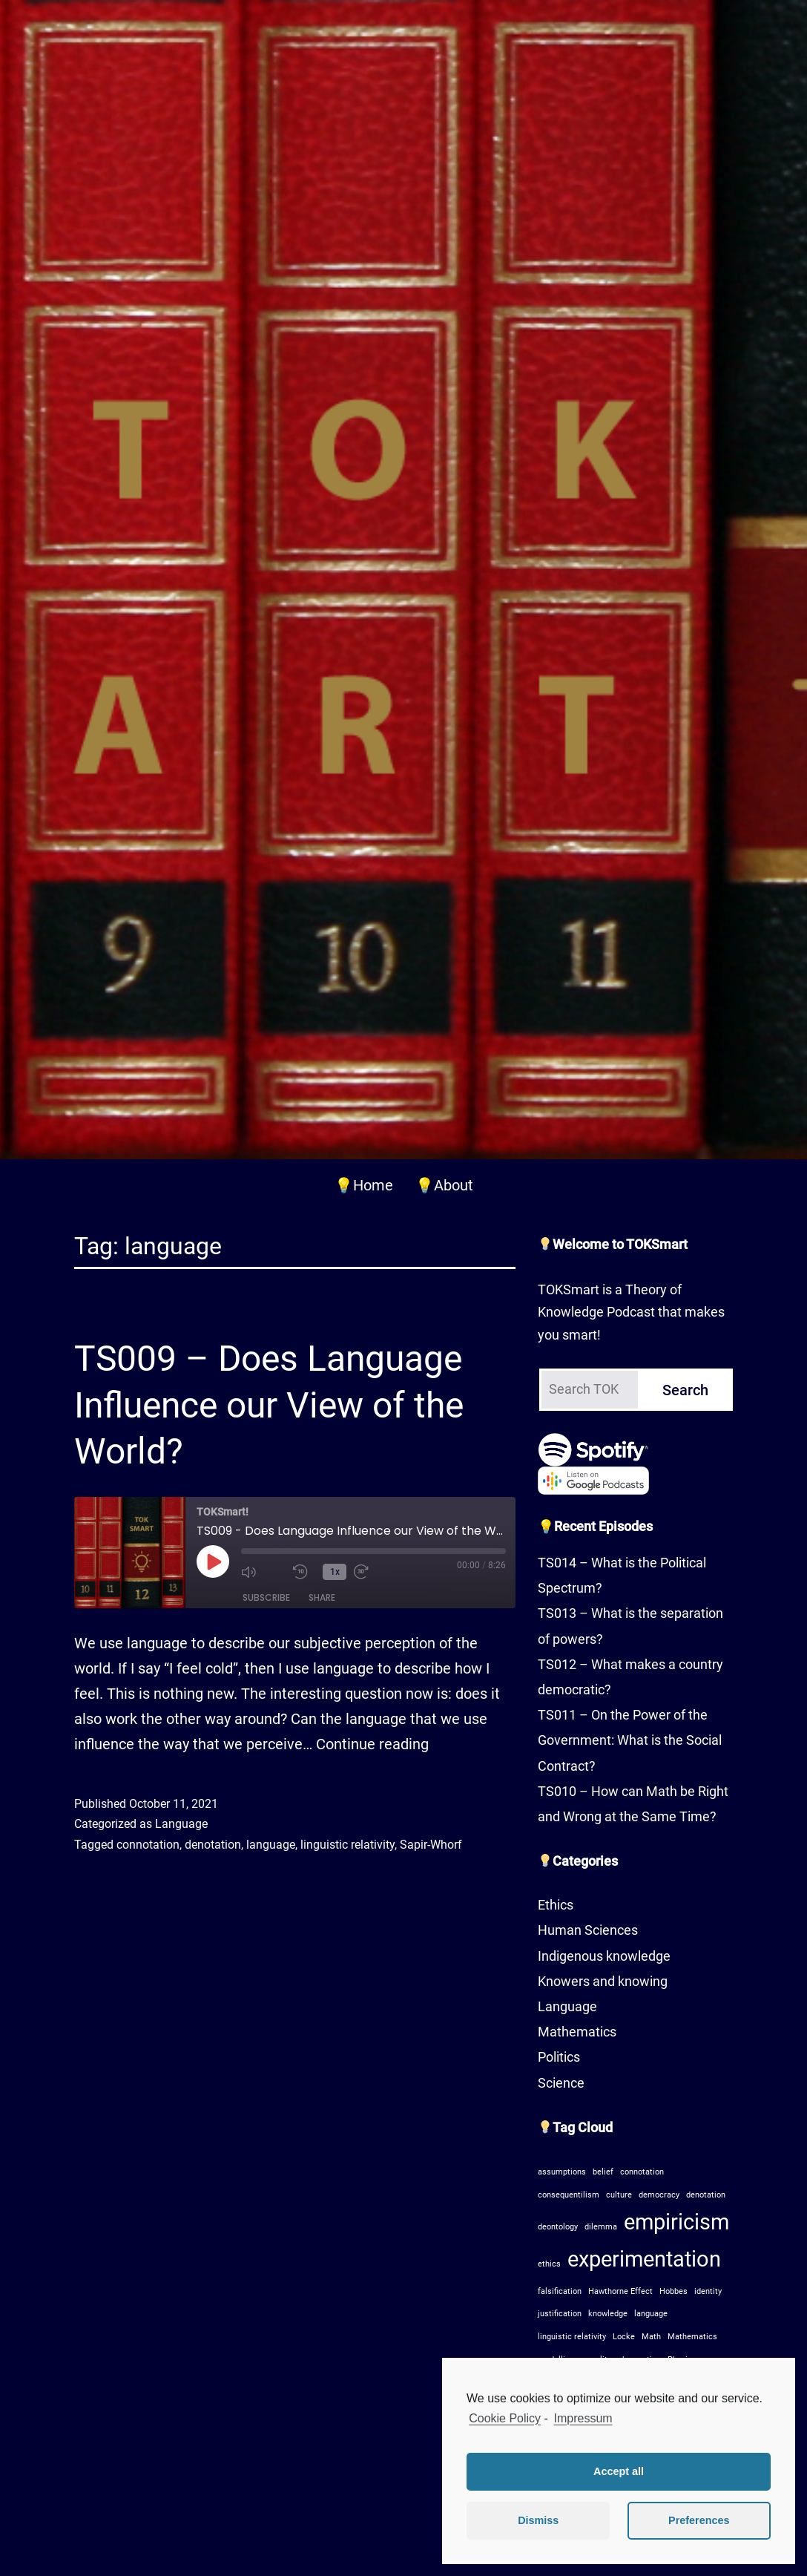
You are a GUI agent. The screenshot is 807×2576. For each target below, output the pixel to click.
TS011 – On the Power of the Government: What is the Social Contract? (630, 1740)
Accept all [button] (618, 2471)
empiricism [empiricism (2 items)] (676, 2222)
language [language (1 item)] (651, 2313)
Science (561, 2083)
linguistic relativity (347, 1845)
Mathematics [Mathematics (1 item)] (692, 2336)
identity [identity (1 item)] (708, 2291)
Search (685, 1390)
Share (322, 1597)
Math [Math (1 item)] (651, 2336)
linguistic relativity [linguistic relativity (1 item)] (572, 2336)
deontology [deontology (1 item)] (558, 2227)
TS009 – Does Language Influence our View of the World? (269, 1404)
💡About (444, 1185)
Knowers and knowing (603, 1981)
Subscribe (266, 1597)
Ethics (555, 1905)
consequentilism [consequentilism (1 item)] (568, 2195)
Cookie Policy (505, 2418)
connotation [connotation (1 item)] (642, 2172)
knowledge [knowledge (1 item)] (608, 2313)
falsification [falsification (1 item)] (560, 2291)
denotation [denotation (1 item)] (705, 2195)
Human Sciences (588, 1930)
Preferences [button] (698, 2520)
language (270, 1845)
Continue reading (372, 1744)
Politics (559, 2057)
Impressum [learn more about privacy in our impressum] (583, 2418)
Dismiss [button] (538, 2520)
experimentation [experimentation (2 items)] (644, 2259)
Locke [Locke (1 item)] (624, 2336)
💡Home (364, 1185)
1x (335, 1572)
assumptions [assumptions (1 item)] (562, 2172)
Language (181, 1824)
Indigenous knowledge (604, 1956)
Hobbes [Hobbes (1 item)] (673, 2291)
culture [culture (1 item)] (619, 2195)
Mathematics (577, 2031)
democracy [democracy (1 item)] (659, 2195)
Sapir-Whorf (431, 1845)
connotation (147, 1845)
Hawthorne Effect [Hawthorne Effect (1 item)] (620, 2291)
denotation (213, 1845)
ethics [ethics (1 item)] (549, 2264)
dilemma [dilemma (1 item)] (600, 2227)
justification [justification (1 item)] (560, 2313)
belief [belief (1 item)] (603, 2172)
